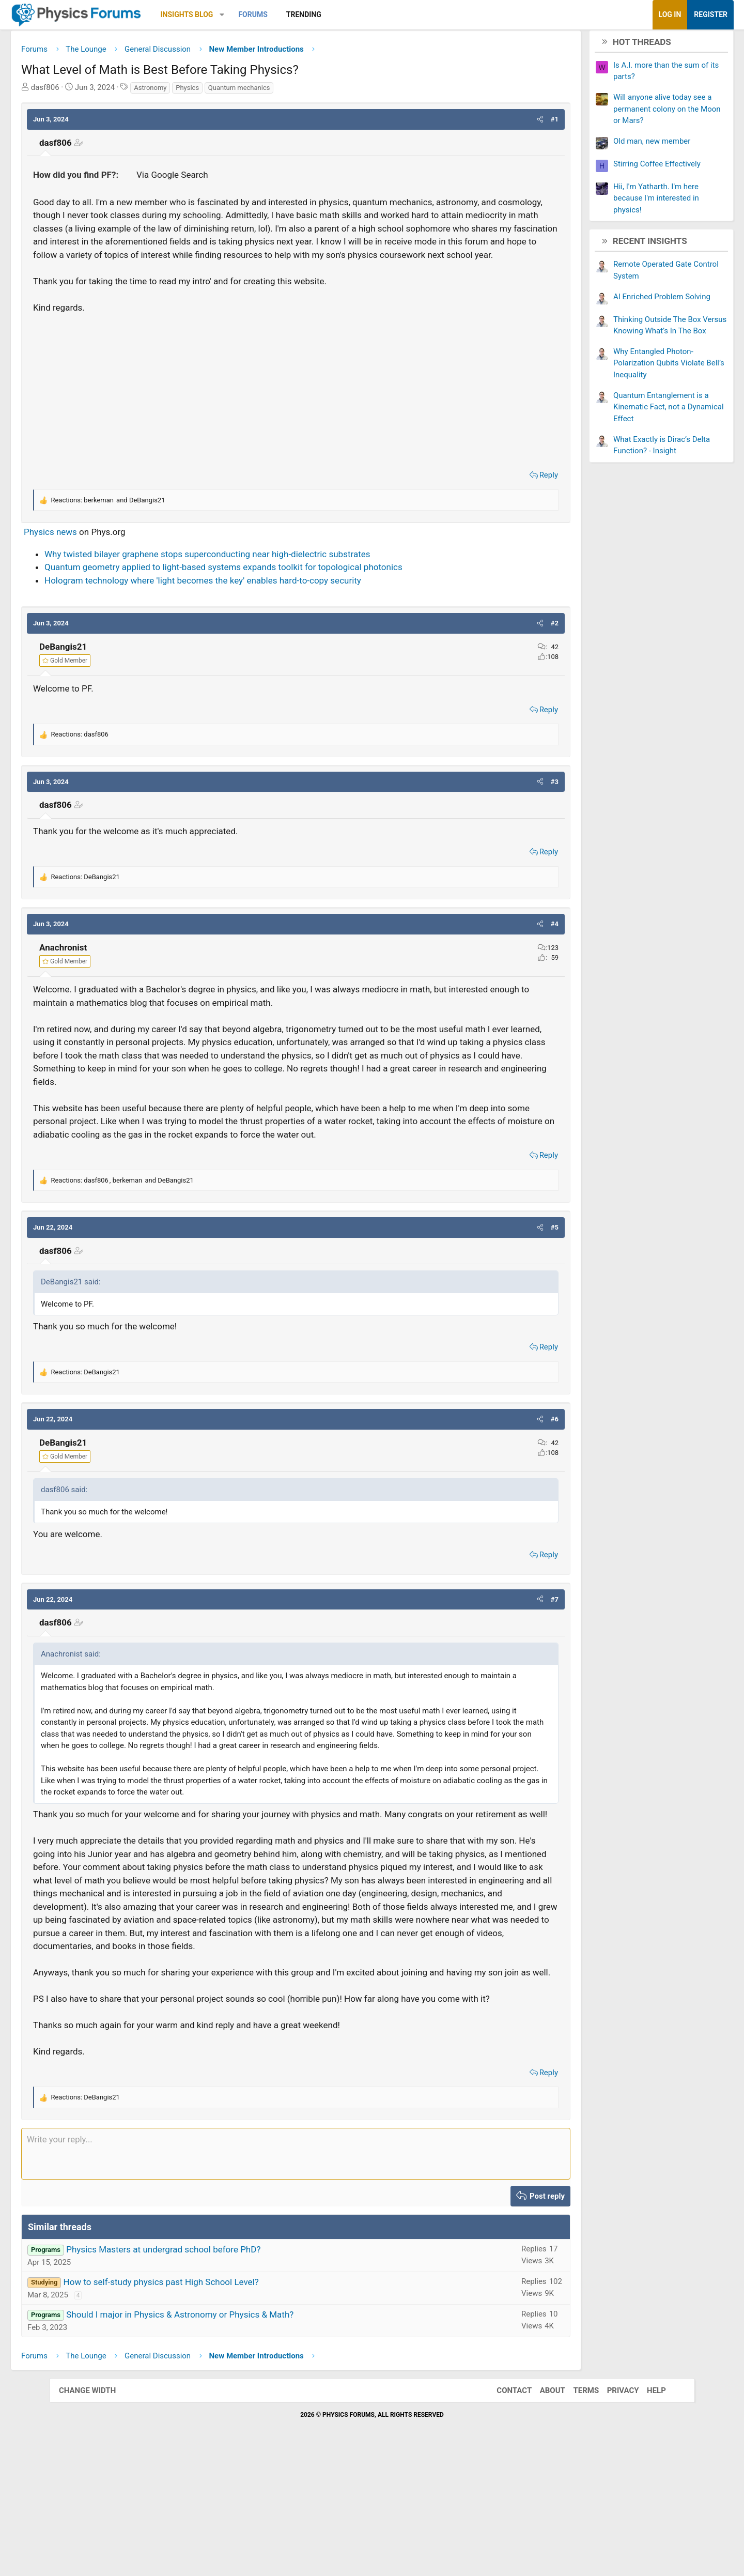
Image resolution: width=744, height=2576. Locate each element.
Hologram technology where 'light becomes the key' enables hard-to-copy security (252, 610)
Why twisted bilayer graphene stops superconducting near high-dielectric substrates (257, 584)
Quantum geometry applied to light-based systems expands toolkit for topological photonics (273, 597)
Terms (575, 2511)
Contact (503, 2511)
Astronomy (199, 91)
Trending (352, 14)
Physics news (99, 562)
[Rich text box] (295, 2275)
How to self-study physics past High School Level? (210, 2403)
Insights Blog (236, 14)
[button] (271, 14)
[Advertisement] (295, 419)
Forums (301, 14)
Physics (236, 91)
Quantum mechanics (288, 91)
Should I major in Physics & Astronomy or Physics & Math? (229, 2435)
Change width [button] (97, 2511)
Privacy (613, 2511)
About (542, 2511)
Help (646, 2511)
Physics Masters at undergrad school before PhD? (212, 2370)
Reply (499, 505)
